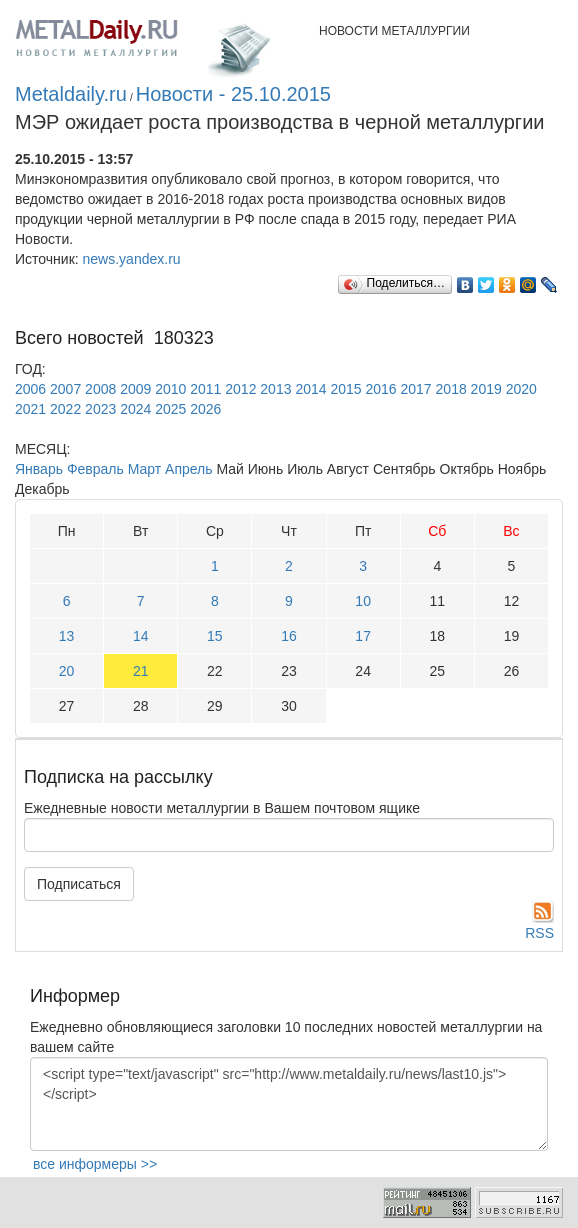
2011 (205, 389)
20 (67, 671)
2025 (170, 409)
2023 (100, 409)
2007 (65, 389)
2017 (416, 389)
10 (363, 601)
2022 (65, 409)
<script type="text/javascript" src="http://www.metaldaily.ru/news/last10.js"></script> (289, 1104)
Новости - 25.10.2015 (233, 94)
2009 (135, 389)
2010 (170, 389)
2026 (205, 409)
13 (67, 636)
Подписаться (79, 884)
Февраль (95, 469)
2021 (30, 409)
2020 (521, 389)
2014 (310, 389)
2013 (275, 389)
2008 (100, 389)
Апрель (189, 469)
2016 (380, 389)
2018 (451, 389)
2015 (345, 389)
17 (363, 636)
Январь (39, 469)
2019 (486, 389)
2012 (240, 389)
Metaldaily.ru (71, 94)
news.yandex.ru (132, 259)
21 (141, 671)
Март (145, 469)
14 (141, 636)
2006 (30, 389)
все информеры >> (95, 1164)
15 (215, 636)
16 (289, 636)
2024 (135, 409)
